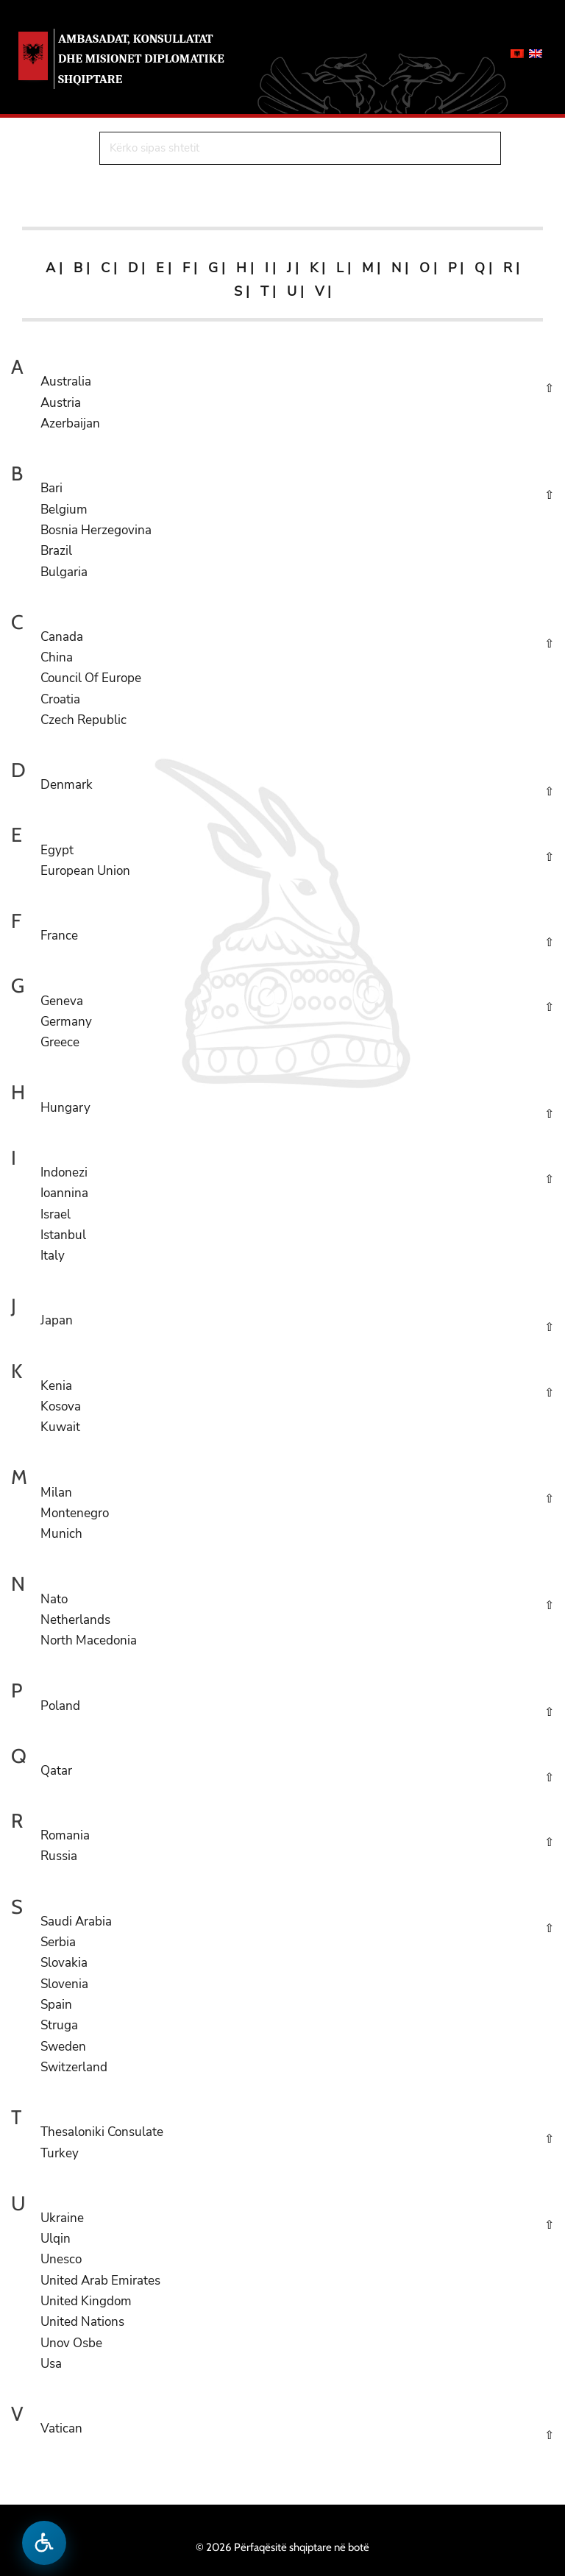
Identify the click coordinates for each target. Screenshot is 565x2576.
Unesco (61, 2259)
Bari (51, 488)
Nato (54, 1599)
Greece (59, 1042)
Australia (65, 381)
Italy (52, 1255)
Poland (60, 1705)
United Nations (82, 2321)
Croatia (60, 699)
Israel (55, 1214)
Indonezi (64, 1172)
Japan (56, 1320)
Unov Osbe (71, 2343)
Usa (51, 2363)
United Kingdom (86, 2301)
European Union (85, 870)
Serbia (58, 1942)
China (56, 657)
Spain (56, 2004)
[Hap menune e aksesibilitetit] (44, 2543)
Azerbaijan (70, 423)
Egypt (57, 850)
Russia (58, 1856)
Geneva (61, 1001)
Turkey (59, 2153)
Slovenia (64, 1984)
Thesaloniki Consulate (101, 2131)
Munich (61, 1533)
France (59, 935)
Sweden (63, 2046)
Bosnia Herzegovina (96, 530)
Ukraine (62, 2218)
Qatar (56, 1770)
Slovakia (64, 1962)
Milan (56, 1492)
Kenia (56, 1385)
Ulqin (55, 2238)
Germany (66, 1021)
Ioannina (64, 1193)
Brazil (56, 550)
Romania (65, 1835)
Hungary (65, 1107)
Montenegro (74, 1513)
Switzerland (73, 2067)
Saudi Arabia (76, 1921)
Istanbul (63, 1235)
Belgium (64, 509)
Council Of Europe (90, 678)
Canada (61, 636)
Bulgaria (64, 572)
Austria (60, 402)
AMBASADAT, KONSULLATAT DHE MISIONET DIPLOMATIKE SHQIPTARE (141, 58)
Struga (59, 2025)
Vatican (61, 2428)
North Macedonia (88, 1640)
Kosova (60, 1406)
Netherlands (75, 1619)
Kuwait (60, 1427)
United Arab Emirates (100, 2280)
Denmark (66, 784)
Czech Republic (83, 720)
